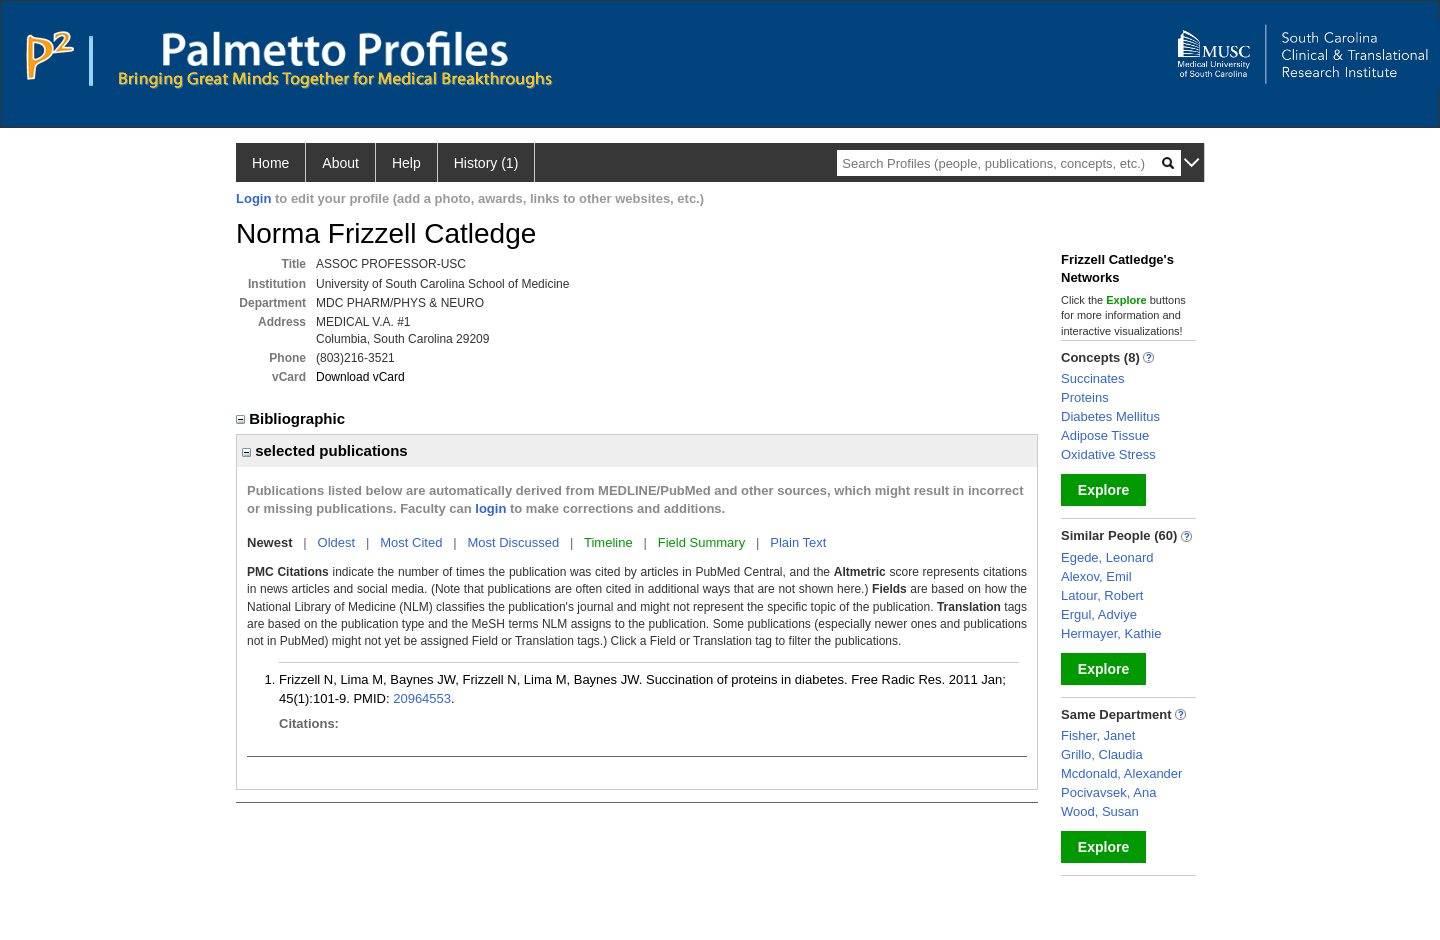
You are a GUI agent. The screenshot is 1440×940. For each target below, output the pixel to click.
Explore (1103, 490)
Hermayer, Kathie (1111, 633)
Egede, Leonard (1107, 557)
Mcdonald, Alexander (1121, 773)
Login (253, 198)
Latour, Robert (1102, 595)
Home (270, 163)
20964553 (422, 698)
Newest (270, 542)
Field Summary (701, 542)
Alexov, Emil (1096, 576)
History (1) (486, 163)
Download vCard (360, 377)
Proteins (1085, 397)
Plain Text (798, 542)
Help (406, 163)
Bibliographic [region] (292, 418)
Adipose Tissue (1105, 435)
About (340, 163)
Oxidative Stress (1108, 454)
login (490, 508)
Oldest (337, 542)
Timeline (608, 542)
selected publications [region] (325, 450)
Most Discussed (513, 542)
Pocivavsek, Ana (1108, 792)
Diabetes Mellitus (1110, 416)
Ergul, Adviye (1099, 614)
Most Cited (411, 542)
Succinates (1093, 378)
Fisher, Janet (1098, 735)
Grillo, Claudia (1102, 754)
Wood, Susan (1100, 811)
